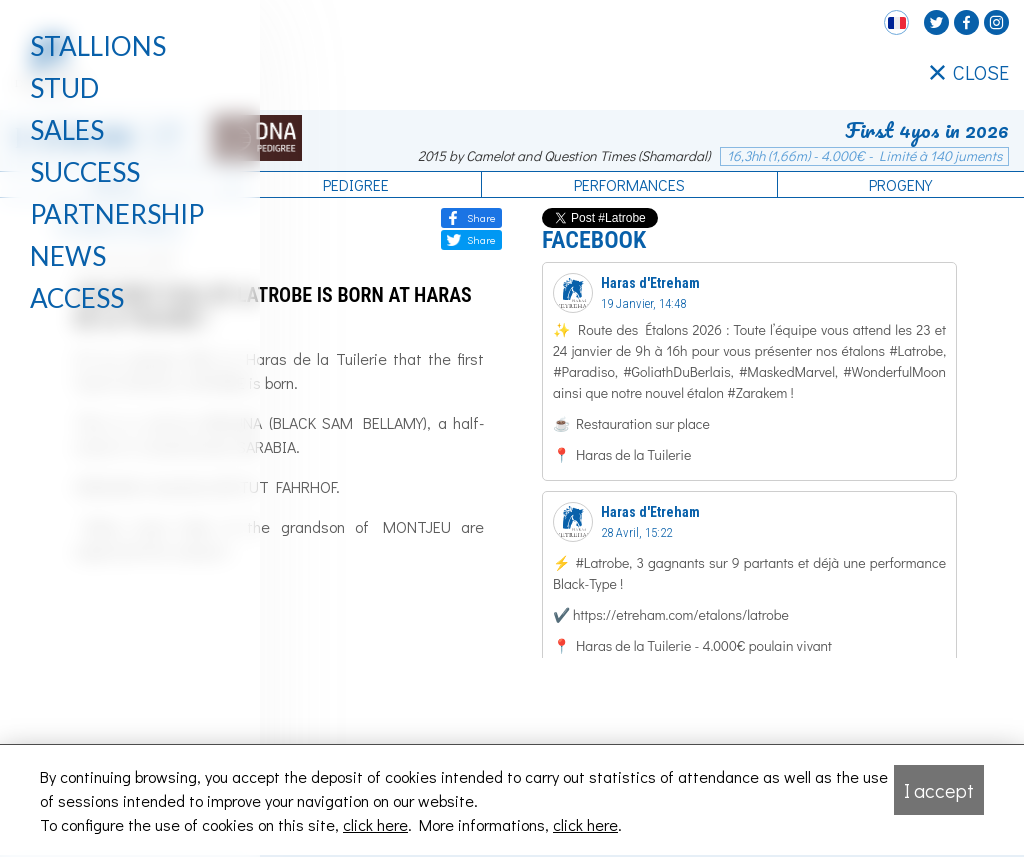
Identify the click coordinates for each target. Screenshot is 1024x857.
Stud (64, 88)
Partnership (117, 214)
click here (375, 824)
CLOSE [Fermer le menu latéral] (969, 73)
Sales (67, 130)
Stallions (98, 46)
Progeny (900, 184)
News (68, 256)
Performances (629, 184)
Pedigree (356, 184)
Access (77, 298)
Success (85, 172)
